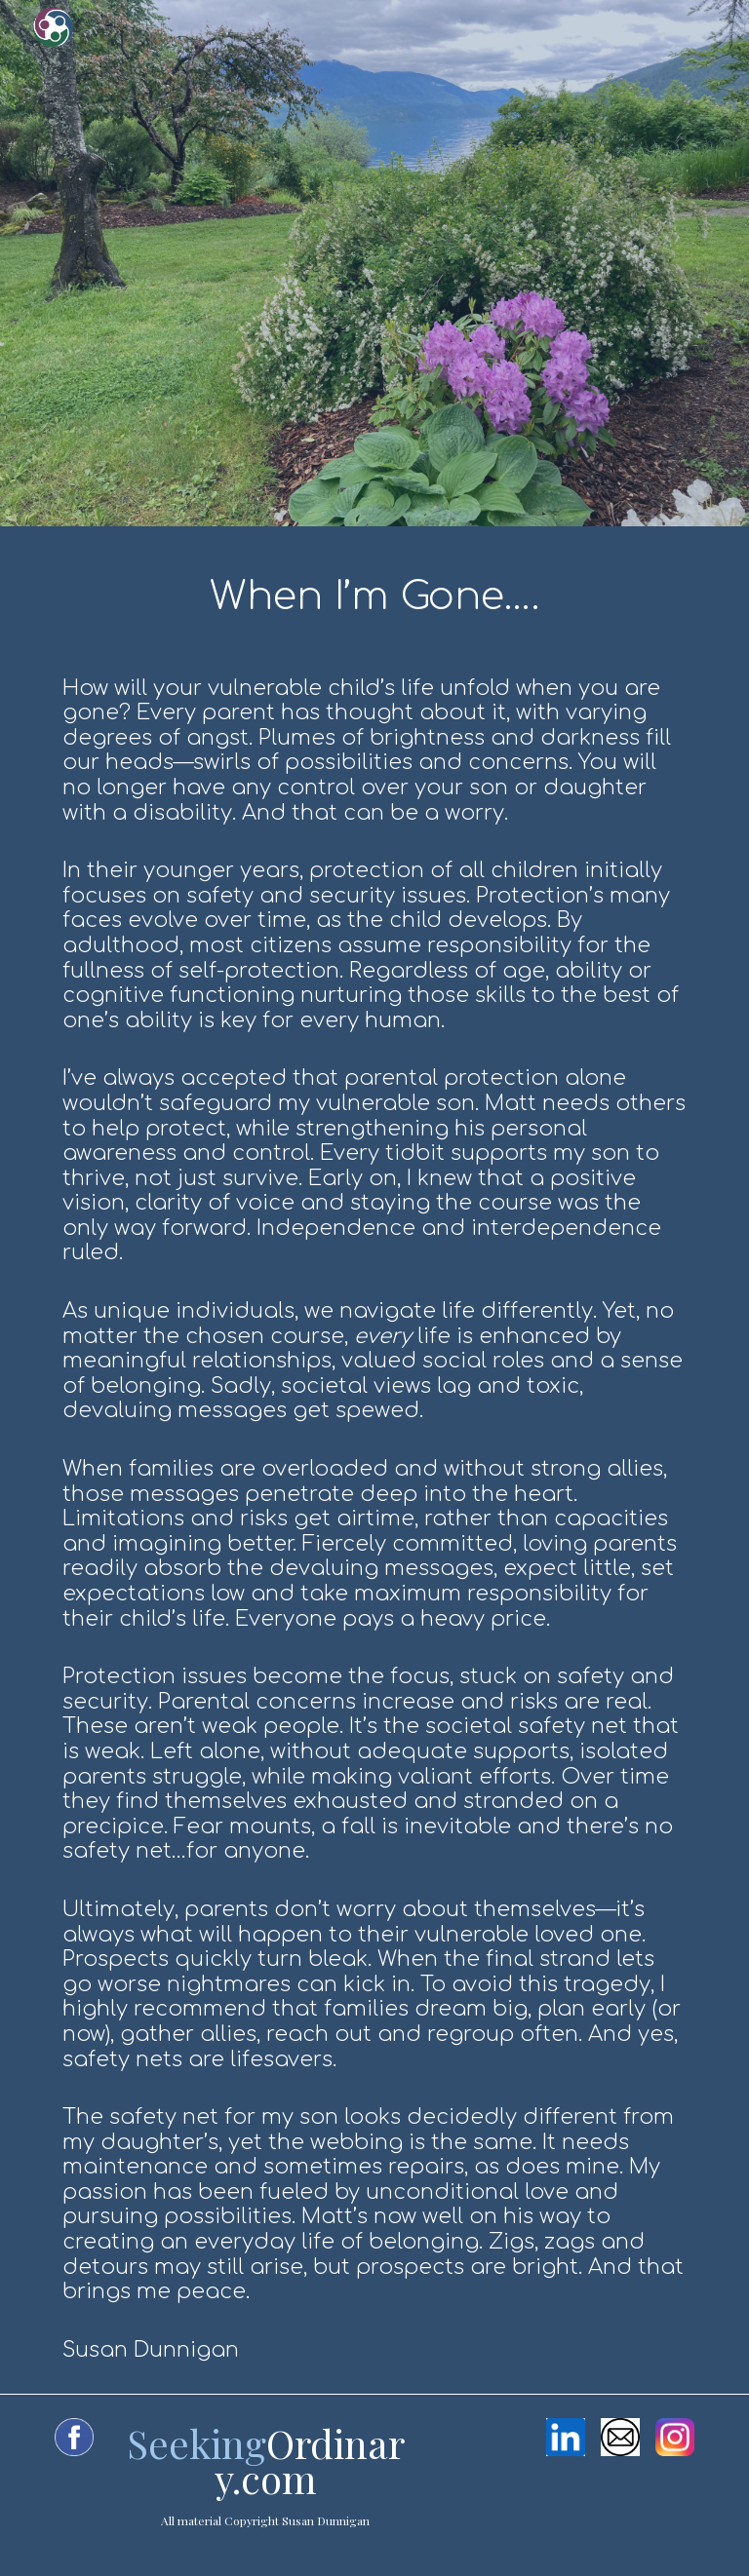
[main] (374, 1460)
